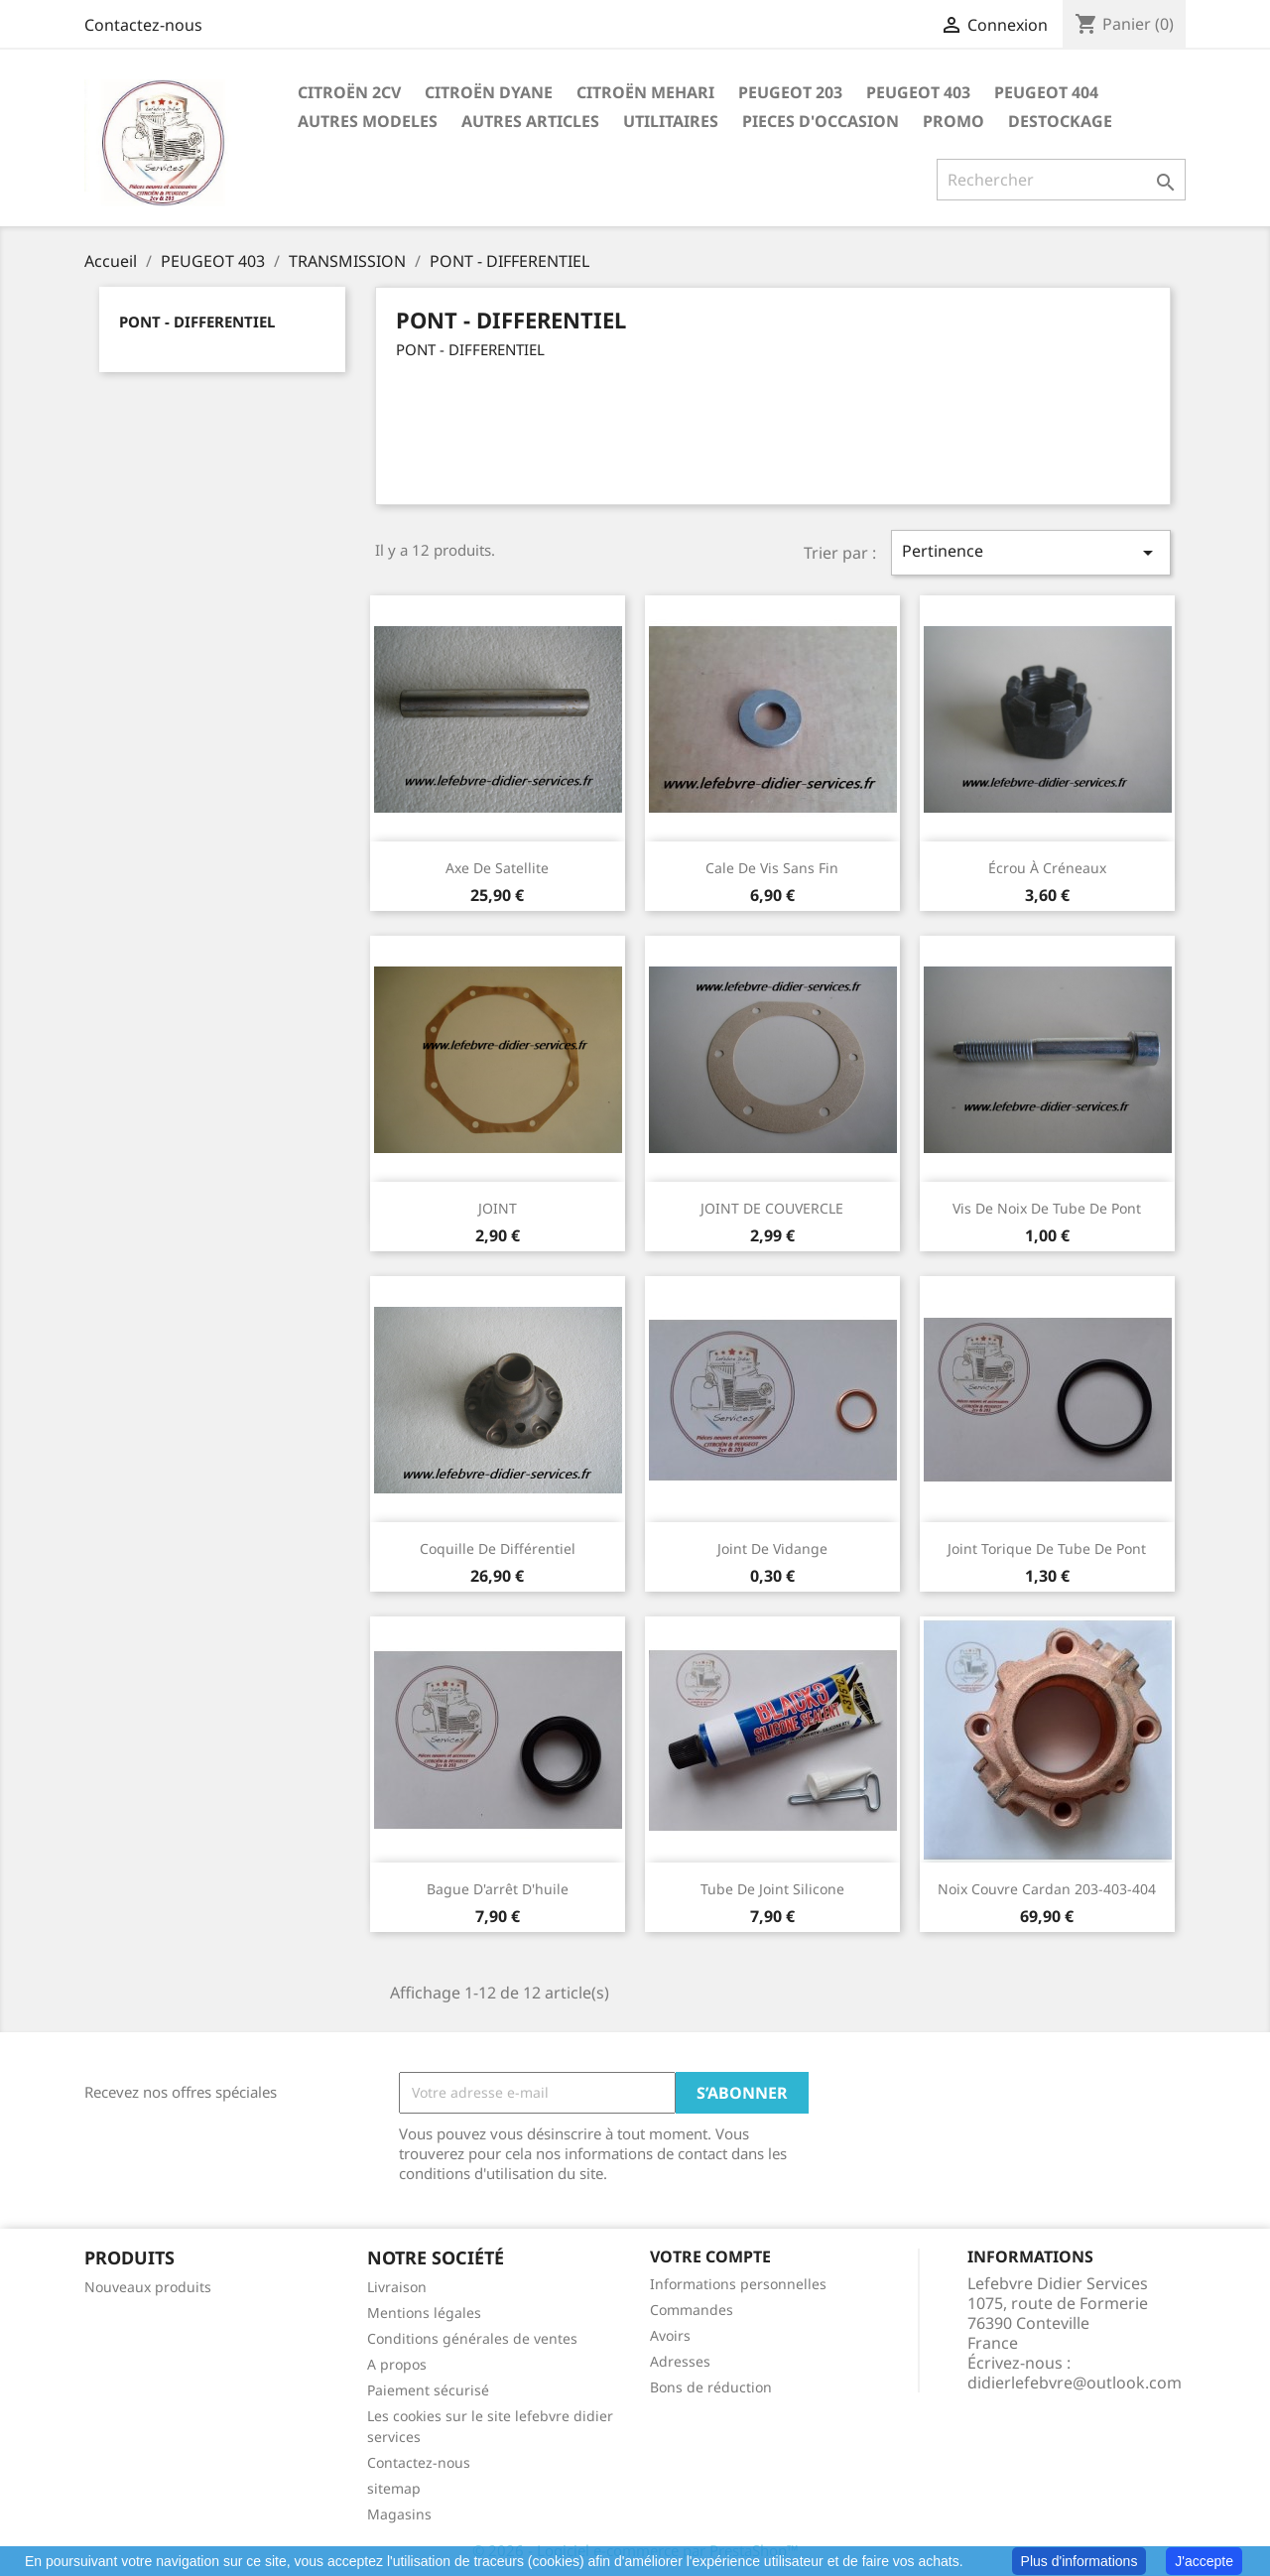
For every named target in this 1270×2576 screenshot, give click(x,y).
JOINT (497, 1208)
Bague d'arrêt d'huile (498, 1888)
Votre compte (710, 2256)
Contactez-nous (143, 25)
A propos (397, 2364)
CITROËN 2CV (349, 92)
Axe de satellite (497, 867)
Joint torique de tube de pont (1047, 1548)
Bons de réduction (711, 2387)
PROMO (953, 121)
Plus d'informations (1079, 2561)
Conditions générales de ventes (472, 2338)
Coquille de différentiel (497, 1548)
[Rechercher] (1061, 179)
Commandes (691, 2309)
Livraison (397, 2286)
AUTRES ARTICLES (530, 121)
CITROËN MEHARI (645, 92)
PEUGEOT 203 (790, 92)
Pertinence (1031, 552)
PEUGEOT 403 (918, 92)
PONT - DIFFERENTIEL (197, 321)
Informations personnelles (738, 2283)
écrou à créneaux (1047, 867)
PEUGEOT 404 (1046, 92)
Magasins (399, 2514)
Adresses (680, 2361)
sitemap (394, 2488)
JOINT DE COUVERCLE (771, 1208)
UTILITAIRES (670, 121)
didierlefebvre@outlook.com (1074, 2382)
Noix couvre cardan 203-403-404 (1047, 1888)
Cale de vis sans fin (771, 867)
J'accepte (1204, 2561)
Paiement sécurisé (428, 2390)
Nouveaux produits (147, 2286)
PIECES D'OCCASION (820, 121)
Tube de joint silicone (772, 1888)
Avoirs (670, 2335)
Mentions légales (424, 2312)
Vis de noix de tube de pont (1046, 1208)
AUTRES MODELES (368, 121)
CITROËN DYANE (489, 92)
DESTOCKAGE (1060, 121)
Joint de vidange (772, 1548)
